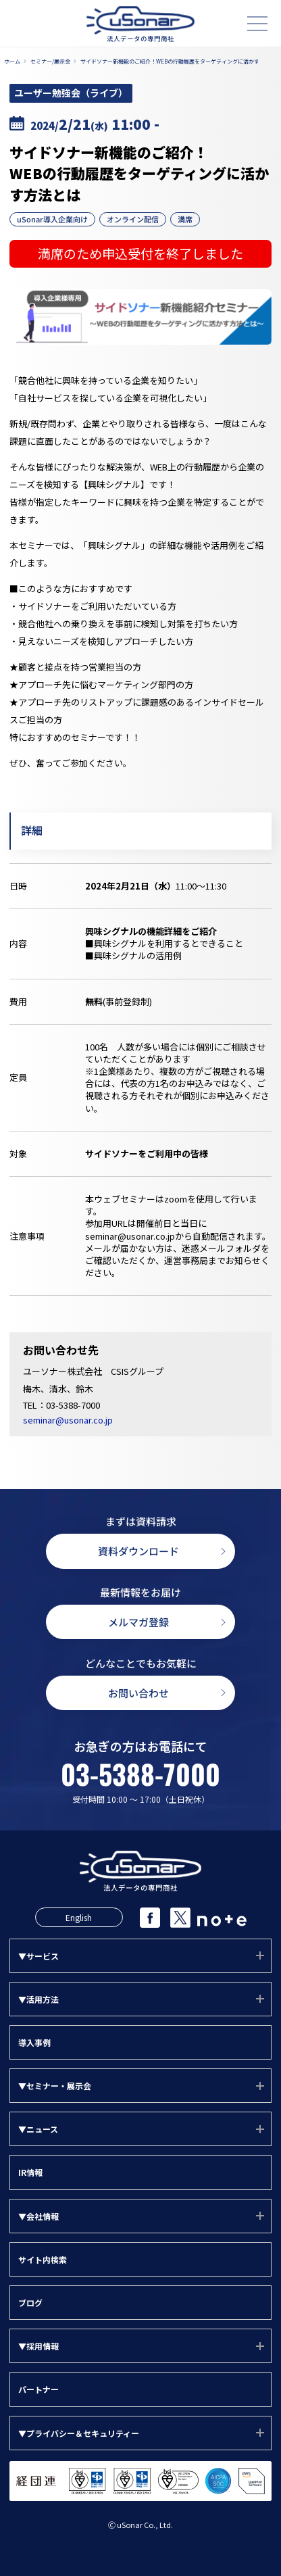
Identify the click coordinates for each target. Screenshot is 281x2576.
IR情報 (30, 2172)
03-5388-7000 (73, 1405)
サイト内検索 (42, 2259)
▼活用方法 (38, 1999)
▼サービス (38, 1956)
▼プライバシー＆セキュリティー (78, 2433)
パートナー (38, 2389)
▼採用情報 (38, 2346)
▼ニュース (38, 2129)
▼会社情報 (38, 2216)
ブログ (30, 2302)
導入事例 (34, 2042)
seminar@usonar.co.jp (68, 1419)
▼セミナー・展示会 (54, 2085)
